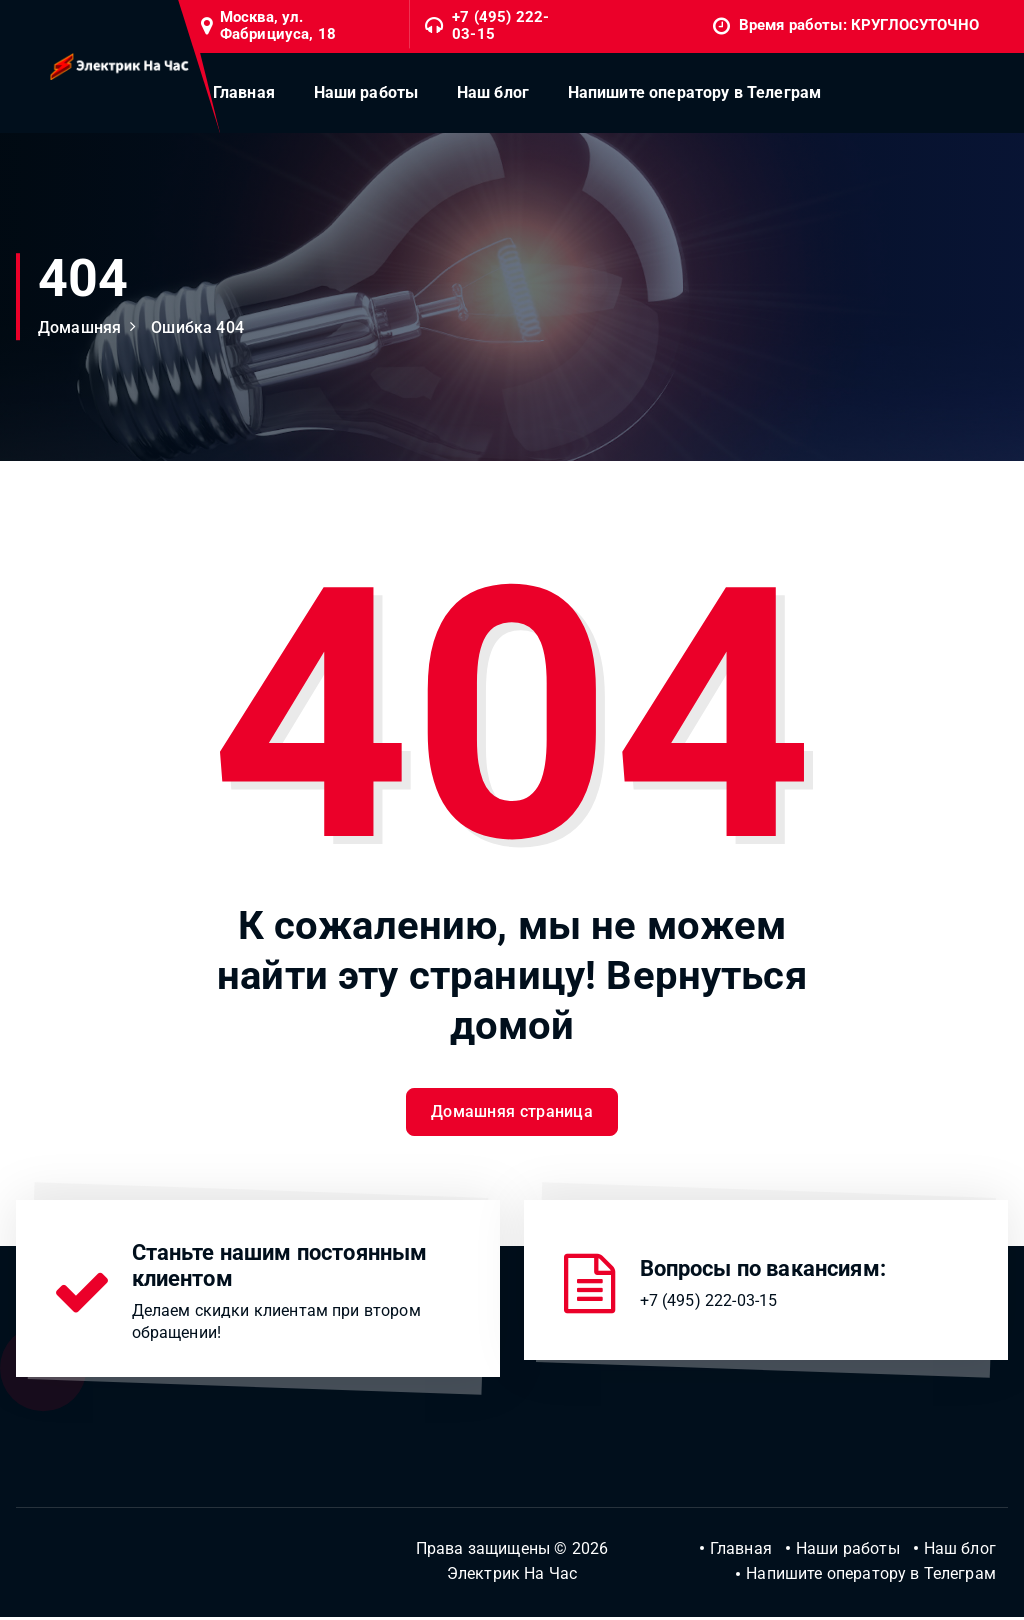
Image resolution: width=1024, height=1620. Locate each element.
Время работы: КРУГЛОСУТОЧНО (859, 25)
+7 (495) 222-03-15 (500, 26)
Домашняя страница (512, 1113)
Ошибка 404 (197, 327)
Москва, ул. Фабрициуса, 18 (278, 26)
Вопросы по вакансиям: (763, 1270)
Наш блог (493, 92)
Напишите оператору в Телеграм (695, 92)
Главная (244, 92)
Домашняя (79, 327)
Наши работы (366, 92)
